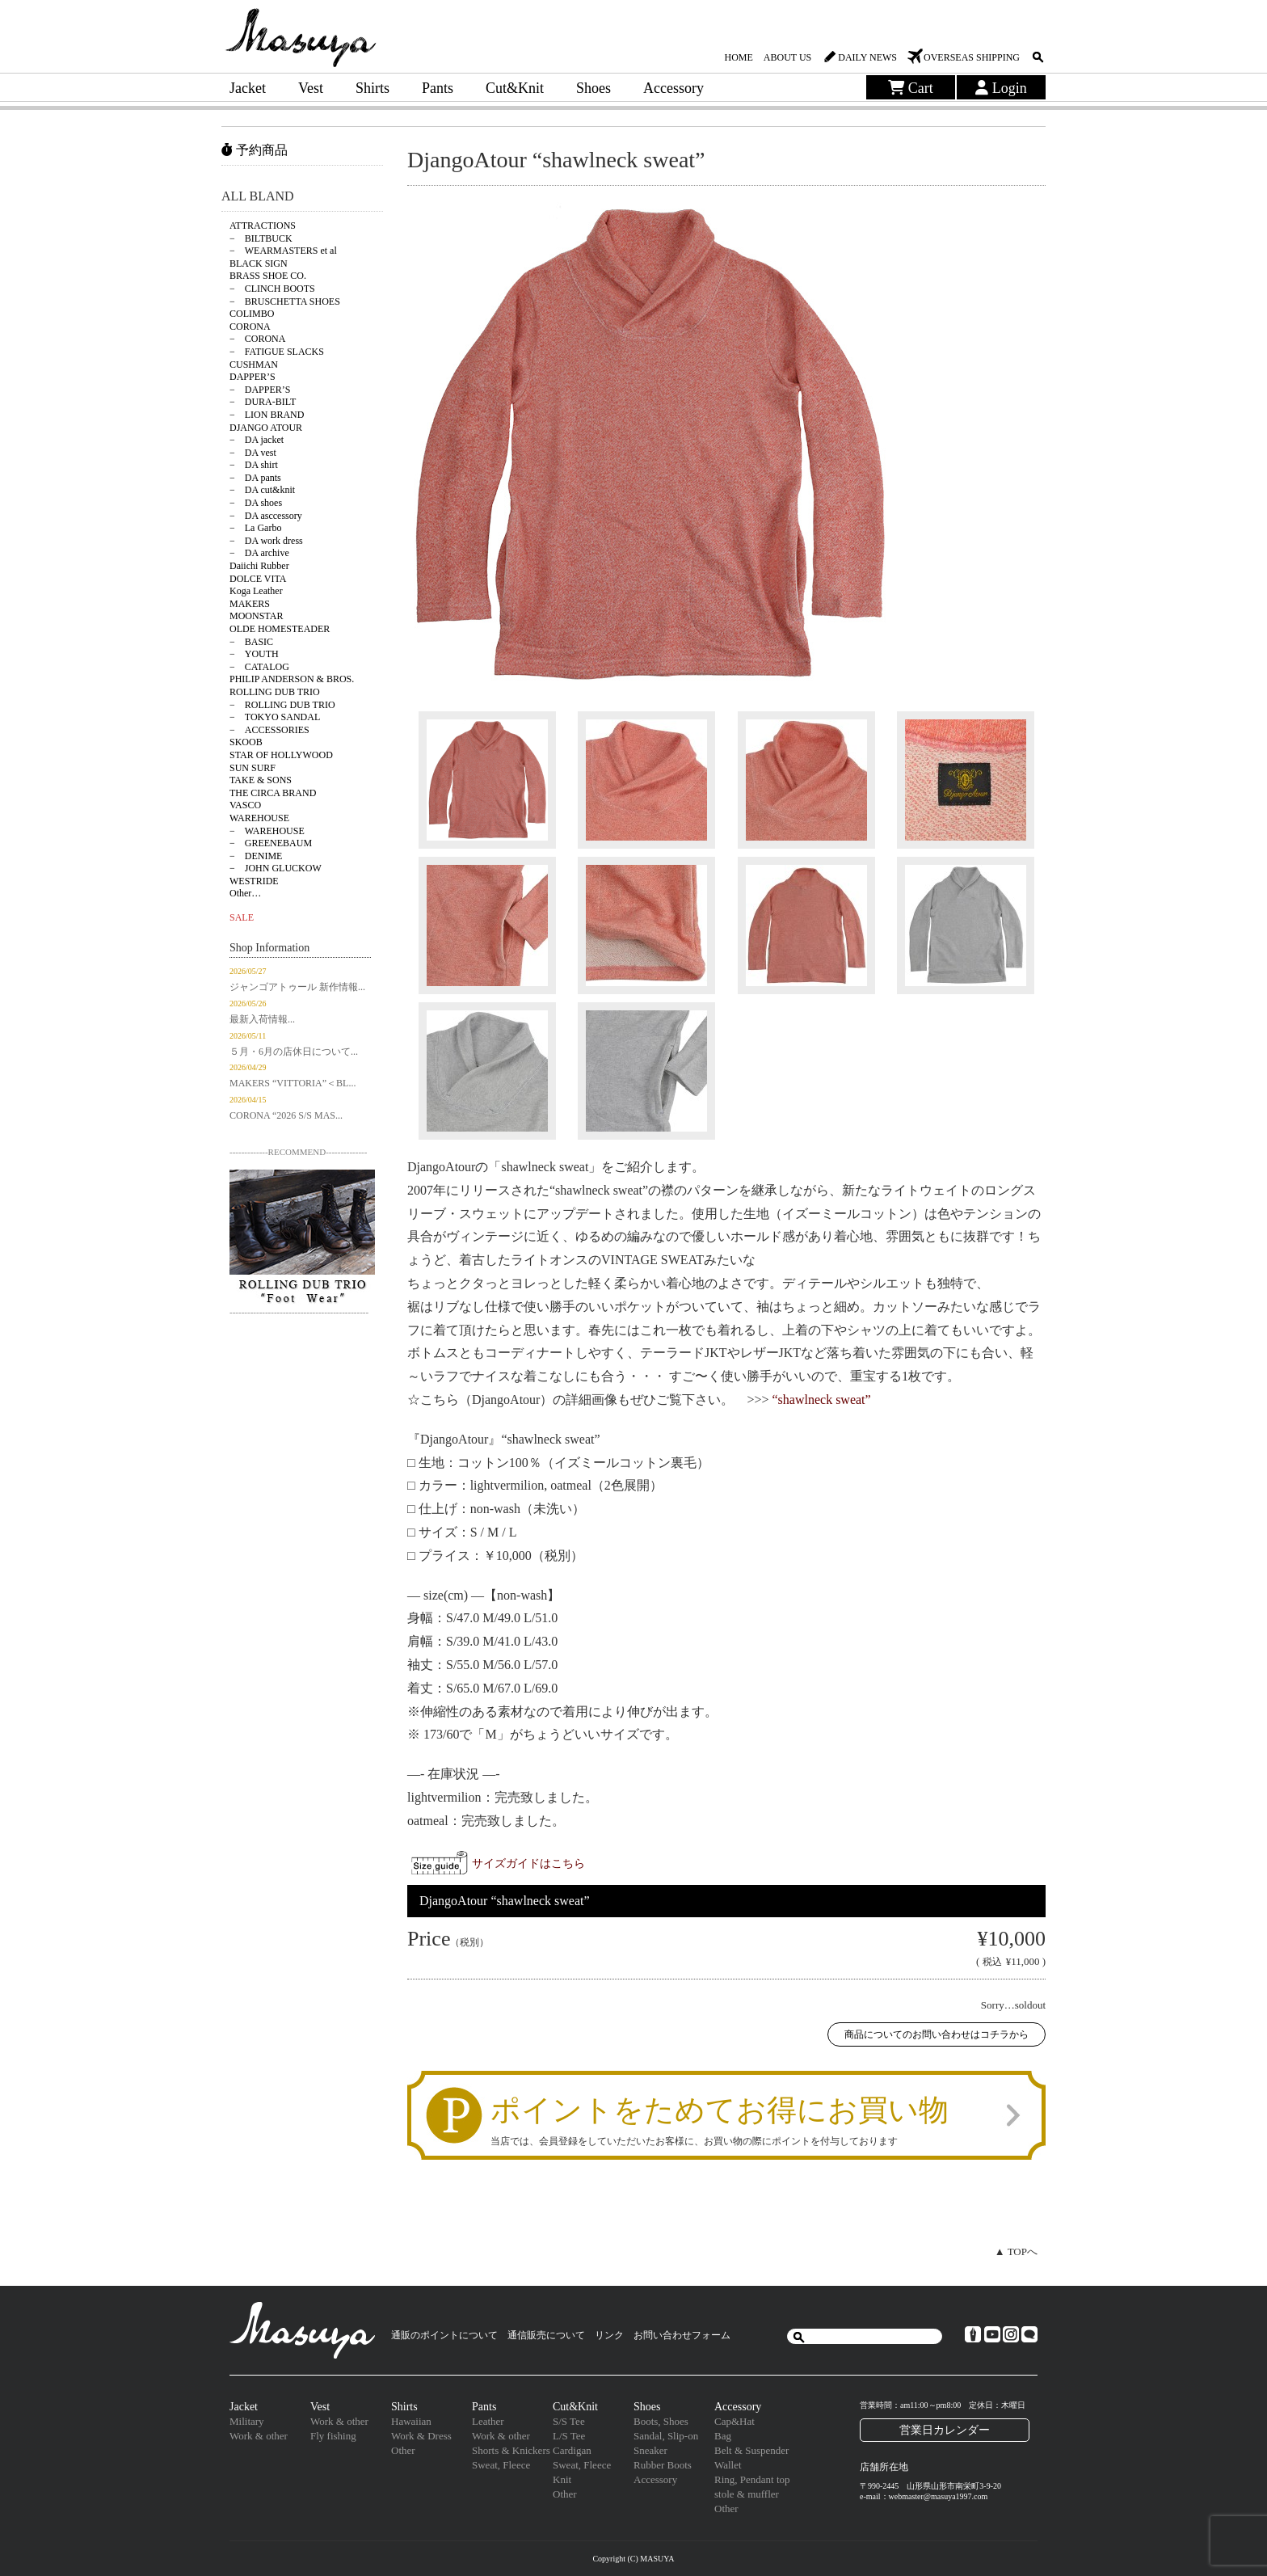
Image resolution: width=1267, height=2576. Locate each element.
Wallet (728, 2465)
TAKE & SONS (260, 780)
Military (246, 2421)
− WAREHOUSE (267, 831)
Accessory (673, 88)
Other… (245, 893)
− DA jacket (256, 439)
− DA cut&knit (262, 489)
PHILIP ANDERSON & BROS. (291, 679)
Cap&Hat (734, 2421)
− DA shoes (255, 502)
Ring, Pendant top (752, 2479)
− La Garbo (255, 527)
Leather (488, 2421)
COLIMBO (251, 313)
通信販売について (546, 2335)
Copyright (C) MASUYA (633, 2558)
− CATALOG (259, 666)
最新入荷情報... (262, 1019)
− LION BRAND (266, 414)
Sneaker (650, 2450)
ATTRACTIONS (262, 225)
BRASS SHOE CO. (267, 275)
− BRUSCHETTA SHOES (284, 301)
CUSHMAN (253, 364)
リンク (609, 2335)
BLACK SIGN (258, 263)
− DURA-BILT (262, 401)
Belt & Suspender (751, 2450)
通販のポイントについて (444, 2335)
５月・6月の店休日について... (293, 1051)
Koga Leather (256, 591)
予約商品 (254, 150)
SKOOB (246, 742)
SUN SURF (252, 768)
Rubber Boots (663, 2465)
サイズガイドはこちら (528, 1863)
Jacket (247, 88)
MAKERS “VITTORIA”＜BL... (292, 1083)
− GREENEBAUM (270, 843)
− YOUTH (254, 654)
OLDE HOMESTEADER (279, 629)
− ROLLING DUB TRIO (282, 704)
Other (403, 2450)
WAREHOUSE (259, 818)
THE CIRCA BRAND (272, 793)
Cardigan (572, 2450)
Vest (310, 88)
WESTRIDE (254, 881)
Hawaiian (411, 2421)
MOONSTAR (256, 616)
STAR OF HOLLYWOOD (281, 755)
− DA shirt (253, 464)
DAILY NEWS (867, 57)
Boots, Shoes (661, 2421)
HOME (738, 57)
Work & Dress (421, 2436)
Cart (910, 88)
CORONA (250, 326)
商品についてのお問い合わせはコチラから (936, 2034)
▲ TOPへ (1016, 2251)
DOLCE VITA (257, 578)
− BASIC (251, 641)
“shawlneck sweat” (821, 1399)
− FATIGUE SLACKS (276, 351)
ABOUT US (787, 57)
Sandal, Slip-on (666, 2436)
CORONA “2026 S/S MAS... (286, 1115)
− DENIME (255, 856)
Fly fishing (333, 2436)
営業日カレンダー (944, 2429)
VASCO (245, 805)
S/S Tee (569, 2421)
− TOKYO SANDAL (274, 717)
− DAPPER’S (259, 389)
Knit (562, 2479)
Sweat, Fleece (501, 2465)
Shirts (372, 88)
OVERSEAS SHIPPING (972, 57)
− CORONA (257, 338)
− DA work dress (266, 540)
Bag (722, 2436)
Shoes (593, 88)
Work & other (258, 2436)
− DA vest (252, 452)
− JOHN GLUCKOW (275, 868)
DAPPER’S (252, 376)
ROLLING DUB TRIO (274, 692)
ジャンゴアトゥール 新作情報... (297, 987)
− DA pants (255, 477)
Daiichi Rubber (259, 565)
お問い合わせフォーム (682, 2335)
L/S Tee (569, 2436)
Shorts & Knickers (511, 2450)
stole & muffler (746, 2494)
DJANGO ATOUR (265, 427)
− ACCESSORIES (269, 730)
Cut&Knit (515, 88)
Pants (437, 88)
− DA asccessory (265, 515)
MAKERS (249, 603)
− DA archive (259, 553)
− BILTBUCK (261, 238)
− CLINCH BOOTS (272, 288)
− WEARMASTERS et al (283, 250)
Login (1001, 88)
